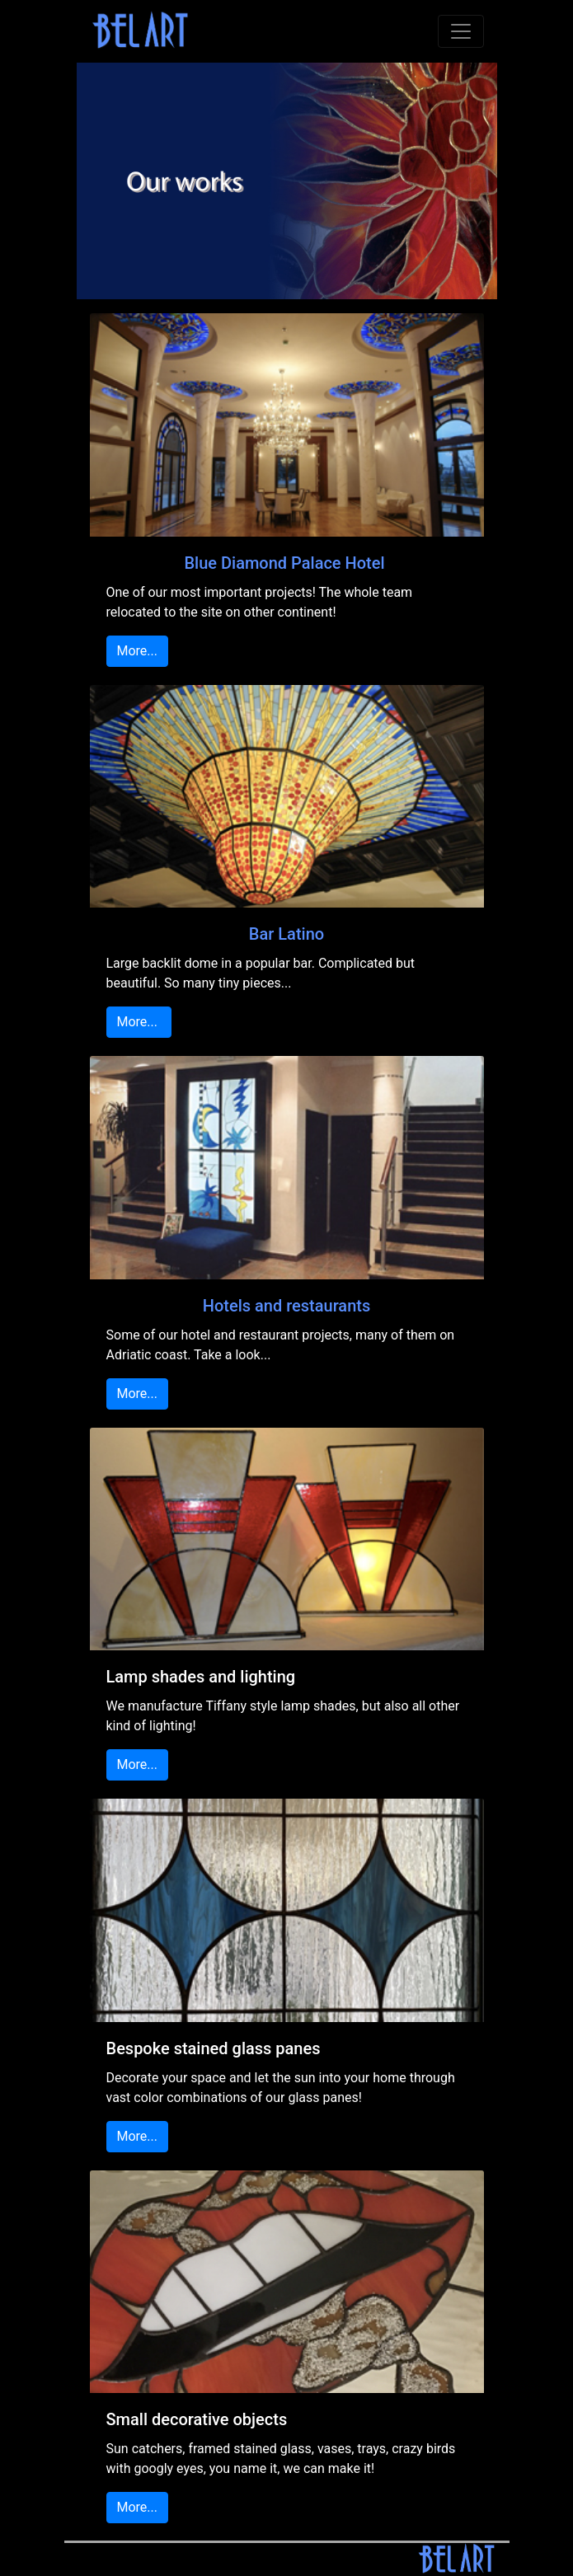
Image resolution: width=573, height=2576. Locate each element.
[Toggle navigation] (461, 31)
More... (137, 651)
